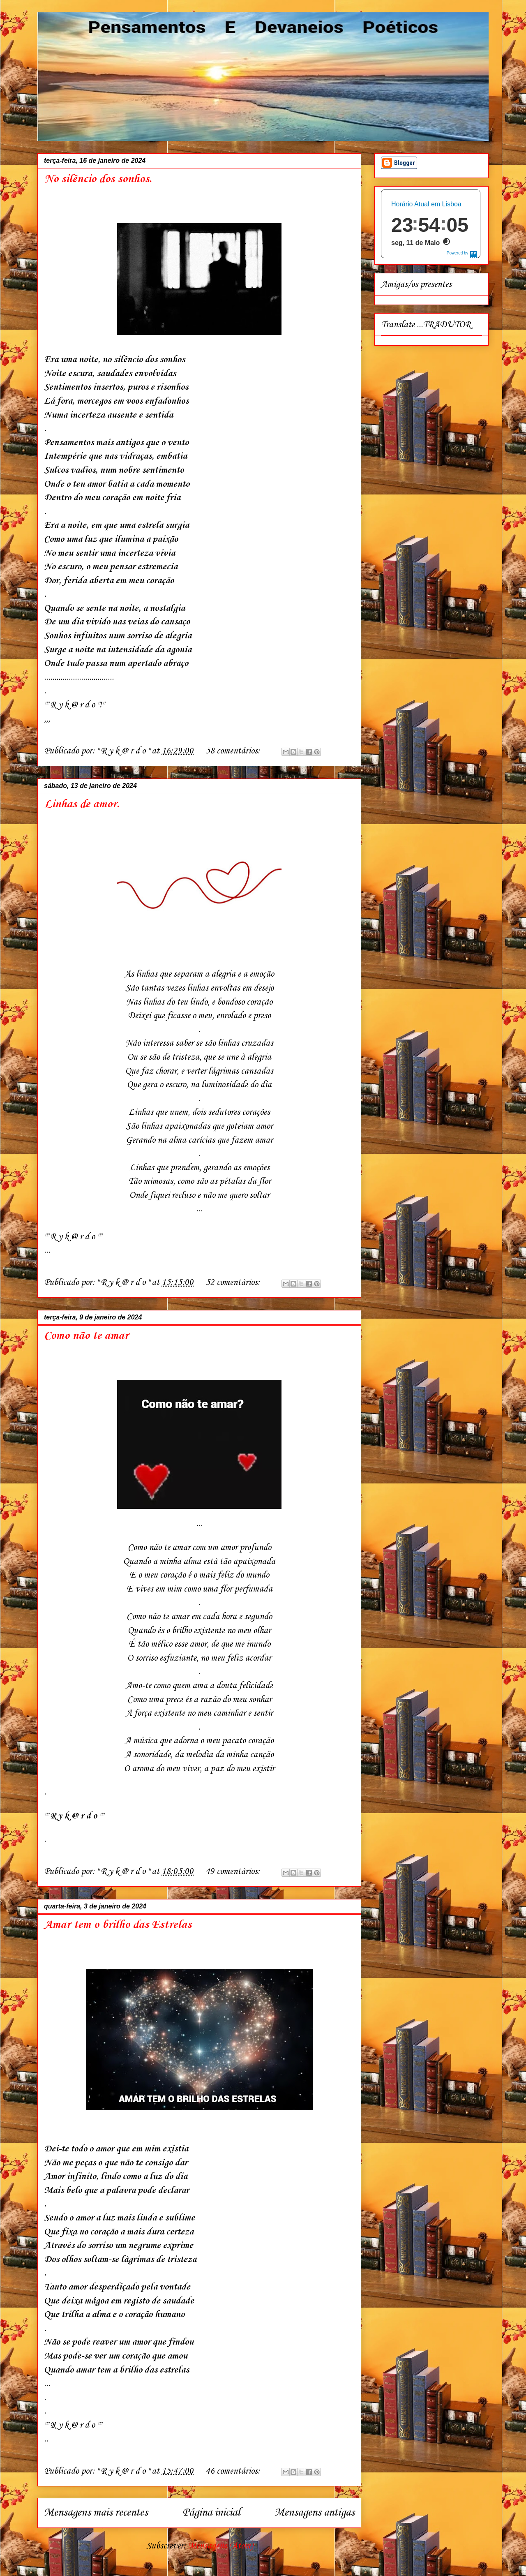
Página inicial (211, 2512)
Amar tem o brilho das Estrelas (117, 1924)
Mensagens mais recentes (96, 2512)
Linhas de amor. (82, 804)
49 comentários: (233, 1871)
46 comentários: (233, 2471)
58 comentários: (233, 751)
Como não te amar (86, 1335)
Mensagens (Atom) (220, 2546)
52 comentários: (233, 1282)
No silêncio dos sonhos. (98, 179)
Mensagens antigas (315, 2512)
